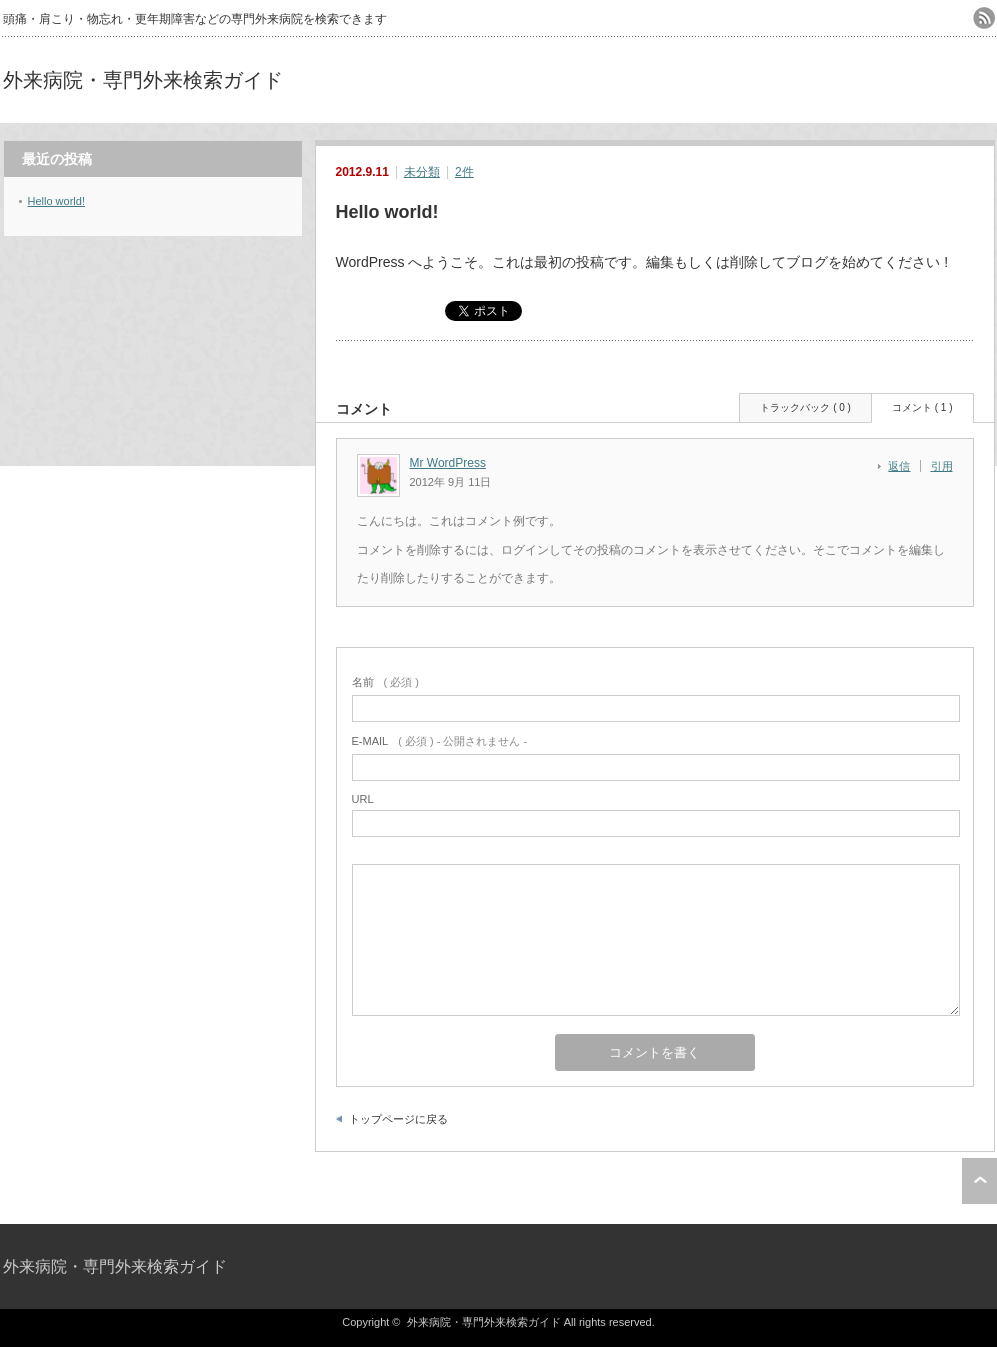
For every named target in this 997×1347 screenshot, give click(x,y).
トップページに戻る (398, 1119)
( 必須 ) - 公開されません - (440, 741)
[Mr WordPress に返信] (904, 466)
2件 (464, 172)
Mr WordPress (448, 463)
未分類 (422, 172)
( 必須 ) (385, 682)
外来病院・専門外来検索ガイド (143, 80)
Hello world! (56, 201)
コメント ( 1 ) (922, 407)
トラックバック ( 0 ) (805, 407)
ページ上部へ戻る (979, 1181)
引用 (942, 466)
